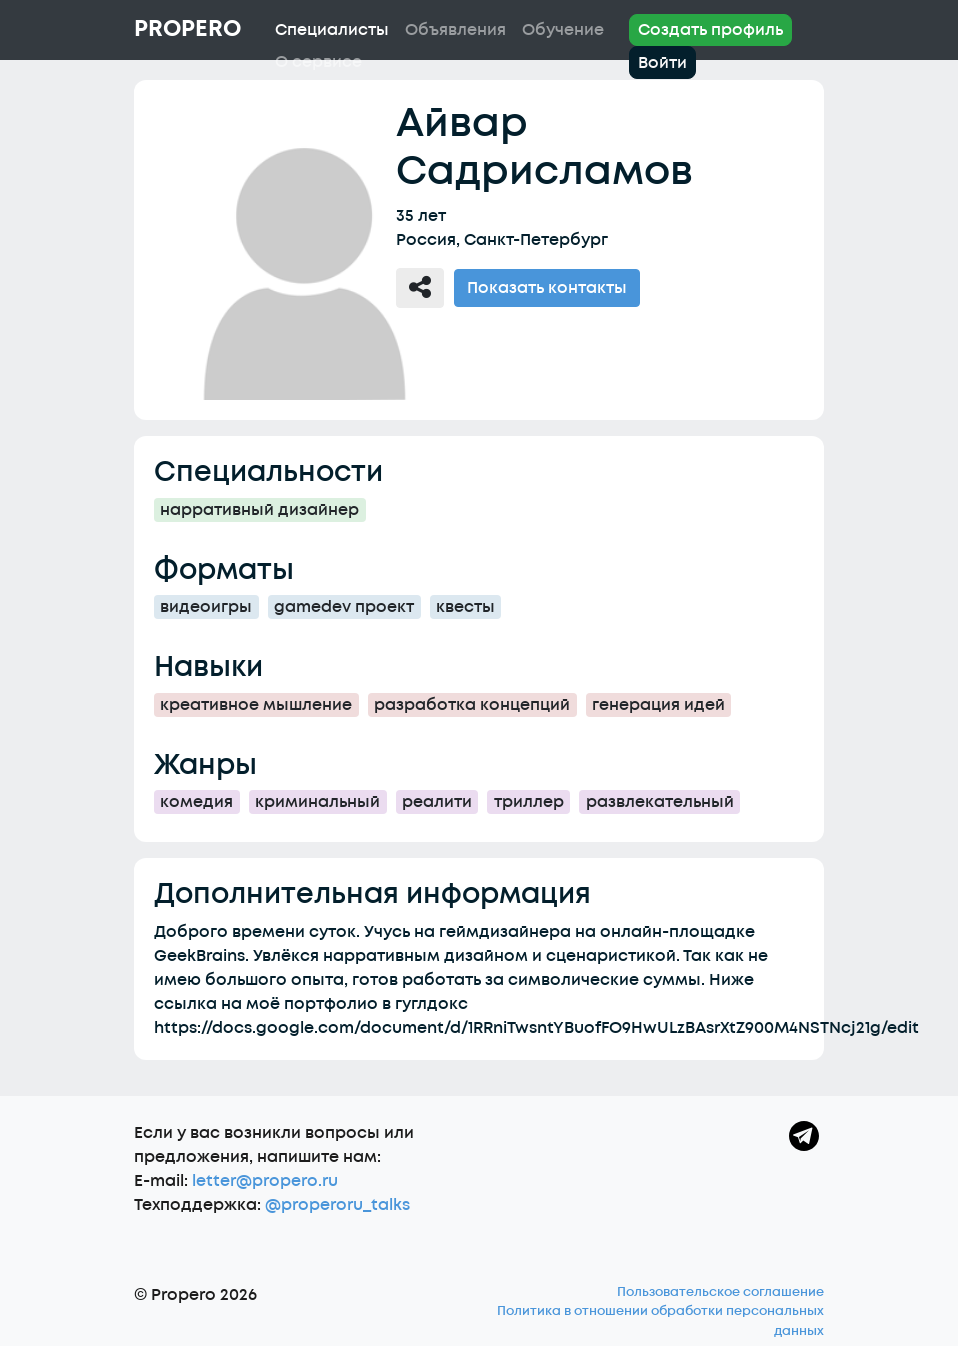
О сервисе (318, 62)
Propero (187, 29)
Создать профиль (710, 30)
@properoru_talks (337, 1205)
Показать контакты (547, 288)
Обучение (563, 30)
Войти (662, 63)
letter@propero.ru (265, 1181)
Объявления (455, 30)
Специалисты (332, 30)
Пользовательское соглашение (720, 1292)
